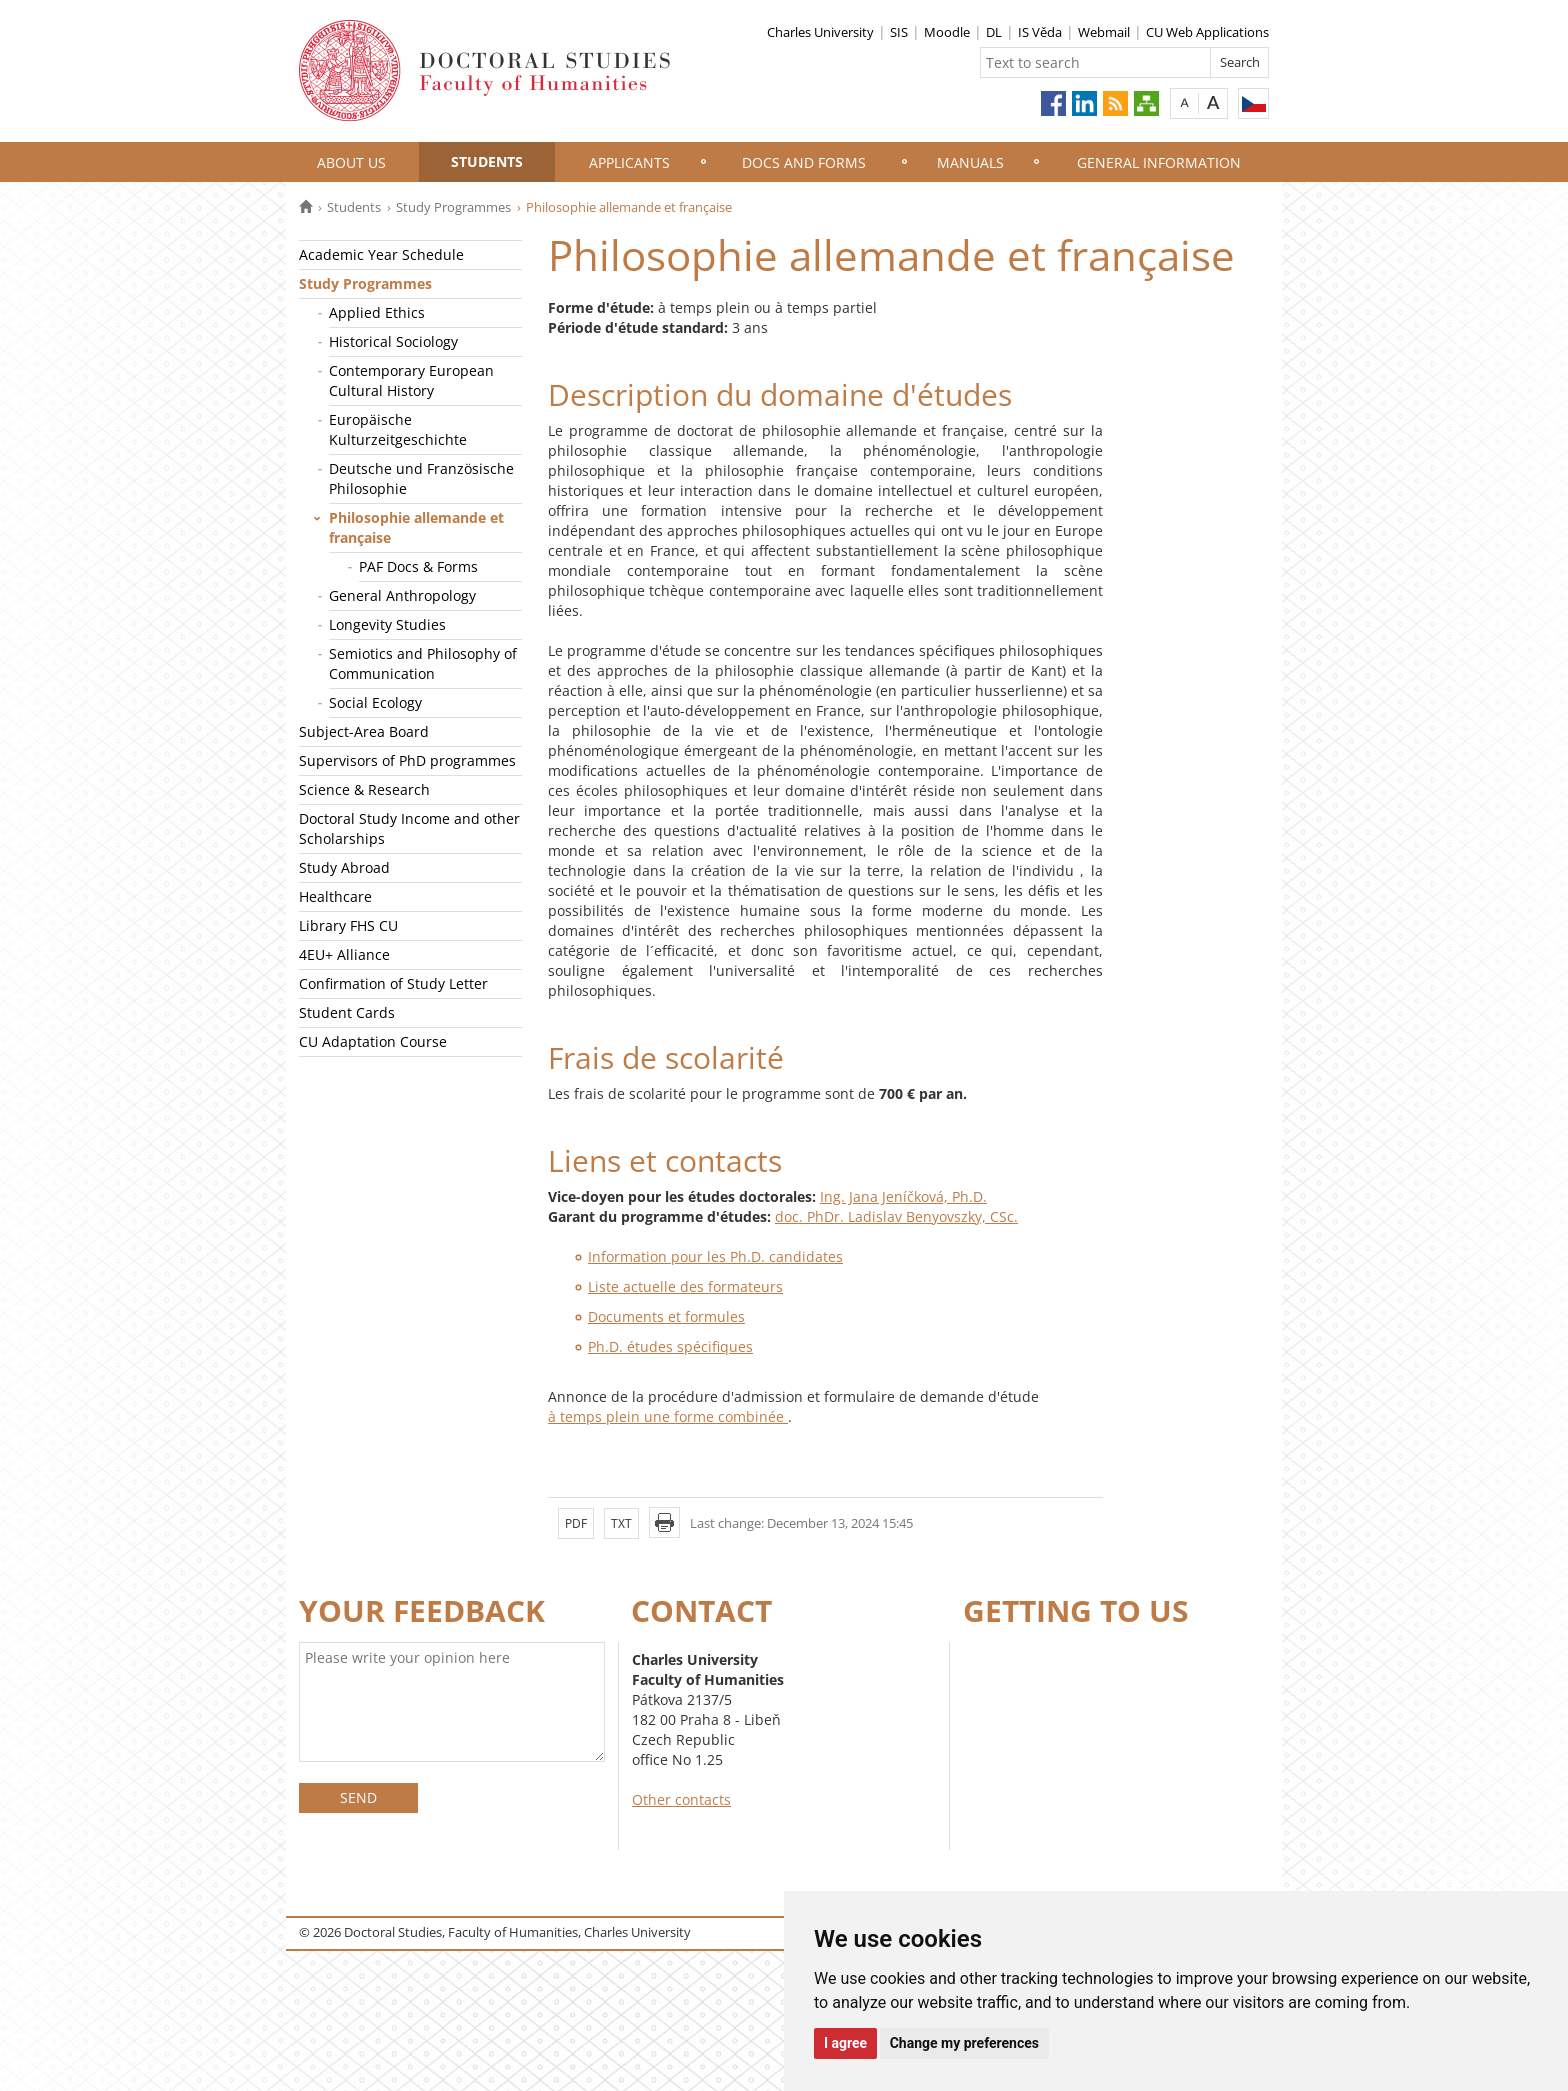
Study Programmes (453, 207)
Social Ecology (375, 702)
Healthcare (335, 896)
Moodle (947, 32)
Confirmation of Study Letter (393, 983)
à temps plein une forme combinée (668, 1416)
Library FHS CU (348, 925)
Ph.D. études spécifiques (670, 1346)
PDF (576, 1523)
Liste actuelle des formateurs (685, 1286)
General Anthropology (402, 595)
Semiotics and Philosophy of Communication (423, 663)
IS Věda (1040, 32)
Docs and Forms (804, 162)
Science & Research (364, 789)
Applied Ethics (377, 312)
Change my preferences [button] (964, 2043)
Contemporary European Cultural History (411, 380)
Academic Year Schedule (381, 254)
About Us (351, 162)
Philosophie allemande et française (416, 527)
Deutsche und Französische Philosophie (421, 478)
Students (487, 161)
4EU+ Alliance (344, 954)
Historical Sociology (393, 341)
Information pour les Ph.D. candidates (715, 1256)
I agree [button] (845, 2043)
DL (994, 32)
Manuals (970, 162)
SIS (899, 32)
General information (1159, 162)
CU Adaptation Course (373, 1041)
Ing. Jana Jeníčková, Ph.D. (903, 1196)
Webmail (1104, 32)
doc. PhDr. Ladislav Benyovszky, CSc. (896, 1216)
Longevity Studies (387, 624)
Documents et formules (666, 1316)
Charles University (820, 32)
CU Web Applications (1207, 32)
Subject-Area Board (364, 731)
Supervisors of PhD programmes (407, 760)
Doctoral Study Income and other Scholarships (409, 828)
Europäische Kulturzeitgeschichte (398, 429)
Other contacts (681, 1799)
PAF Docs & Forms (418, 566)
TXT (621, 1523)
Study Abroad (344, 867)
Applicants (629, 162)
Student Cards (347, 1012)
